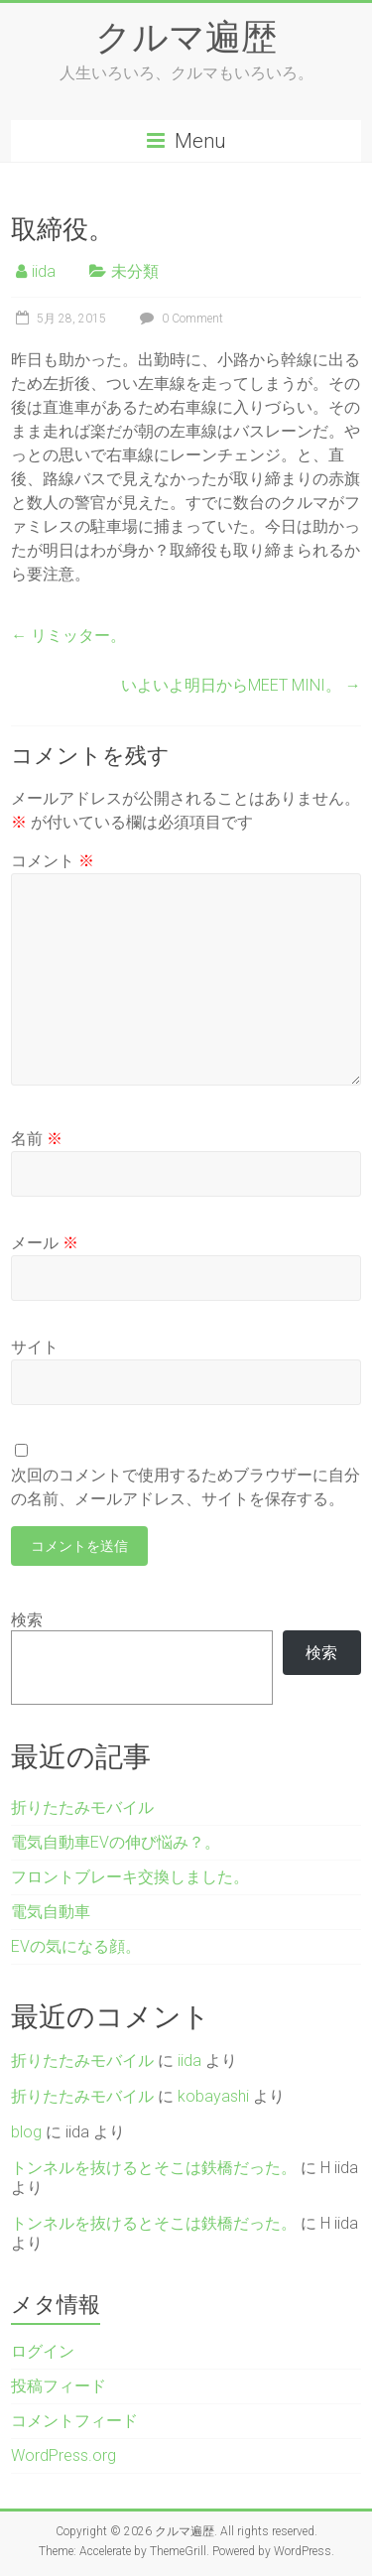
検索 (27, 1619)
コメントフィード (74, 2420)
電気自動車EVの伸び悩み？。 (115, 1842)
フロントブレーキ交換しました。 (130, 1877)
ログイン (42, 2351)
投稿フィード (58, 2386)
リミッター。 (68, 635)
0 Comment (179, 318)
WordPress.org (63, 2455)
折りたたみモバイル (82, 1807)
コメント (52, 860)
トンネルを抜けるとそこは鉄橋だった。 (154, 2167)
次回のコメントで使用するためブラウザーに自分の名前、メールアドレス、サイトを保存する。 (185, 1487)
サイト (35, 1347)
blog (26, 2132)
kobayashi (213, 2096)
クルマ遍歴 (186, 36)
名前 (36, 1138)
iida (44, 271)
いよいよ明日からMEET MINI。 (241, 685)
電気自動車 (50, 1911)
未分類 (135, 271)
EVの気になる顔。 (76, 1946)
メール (44, 1242)
